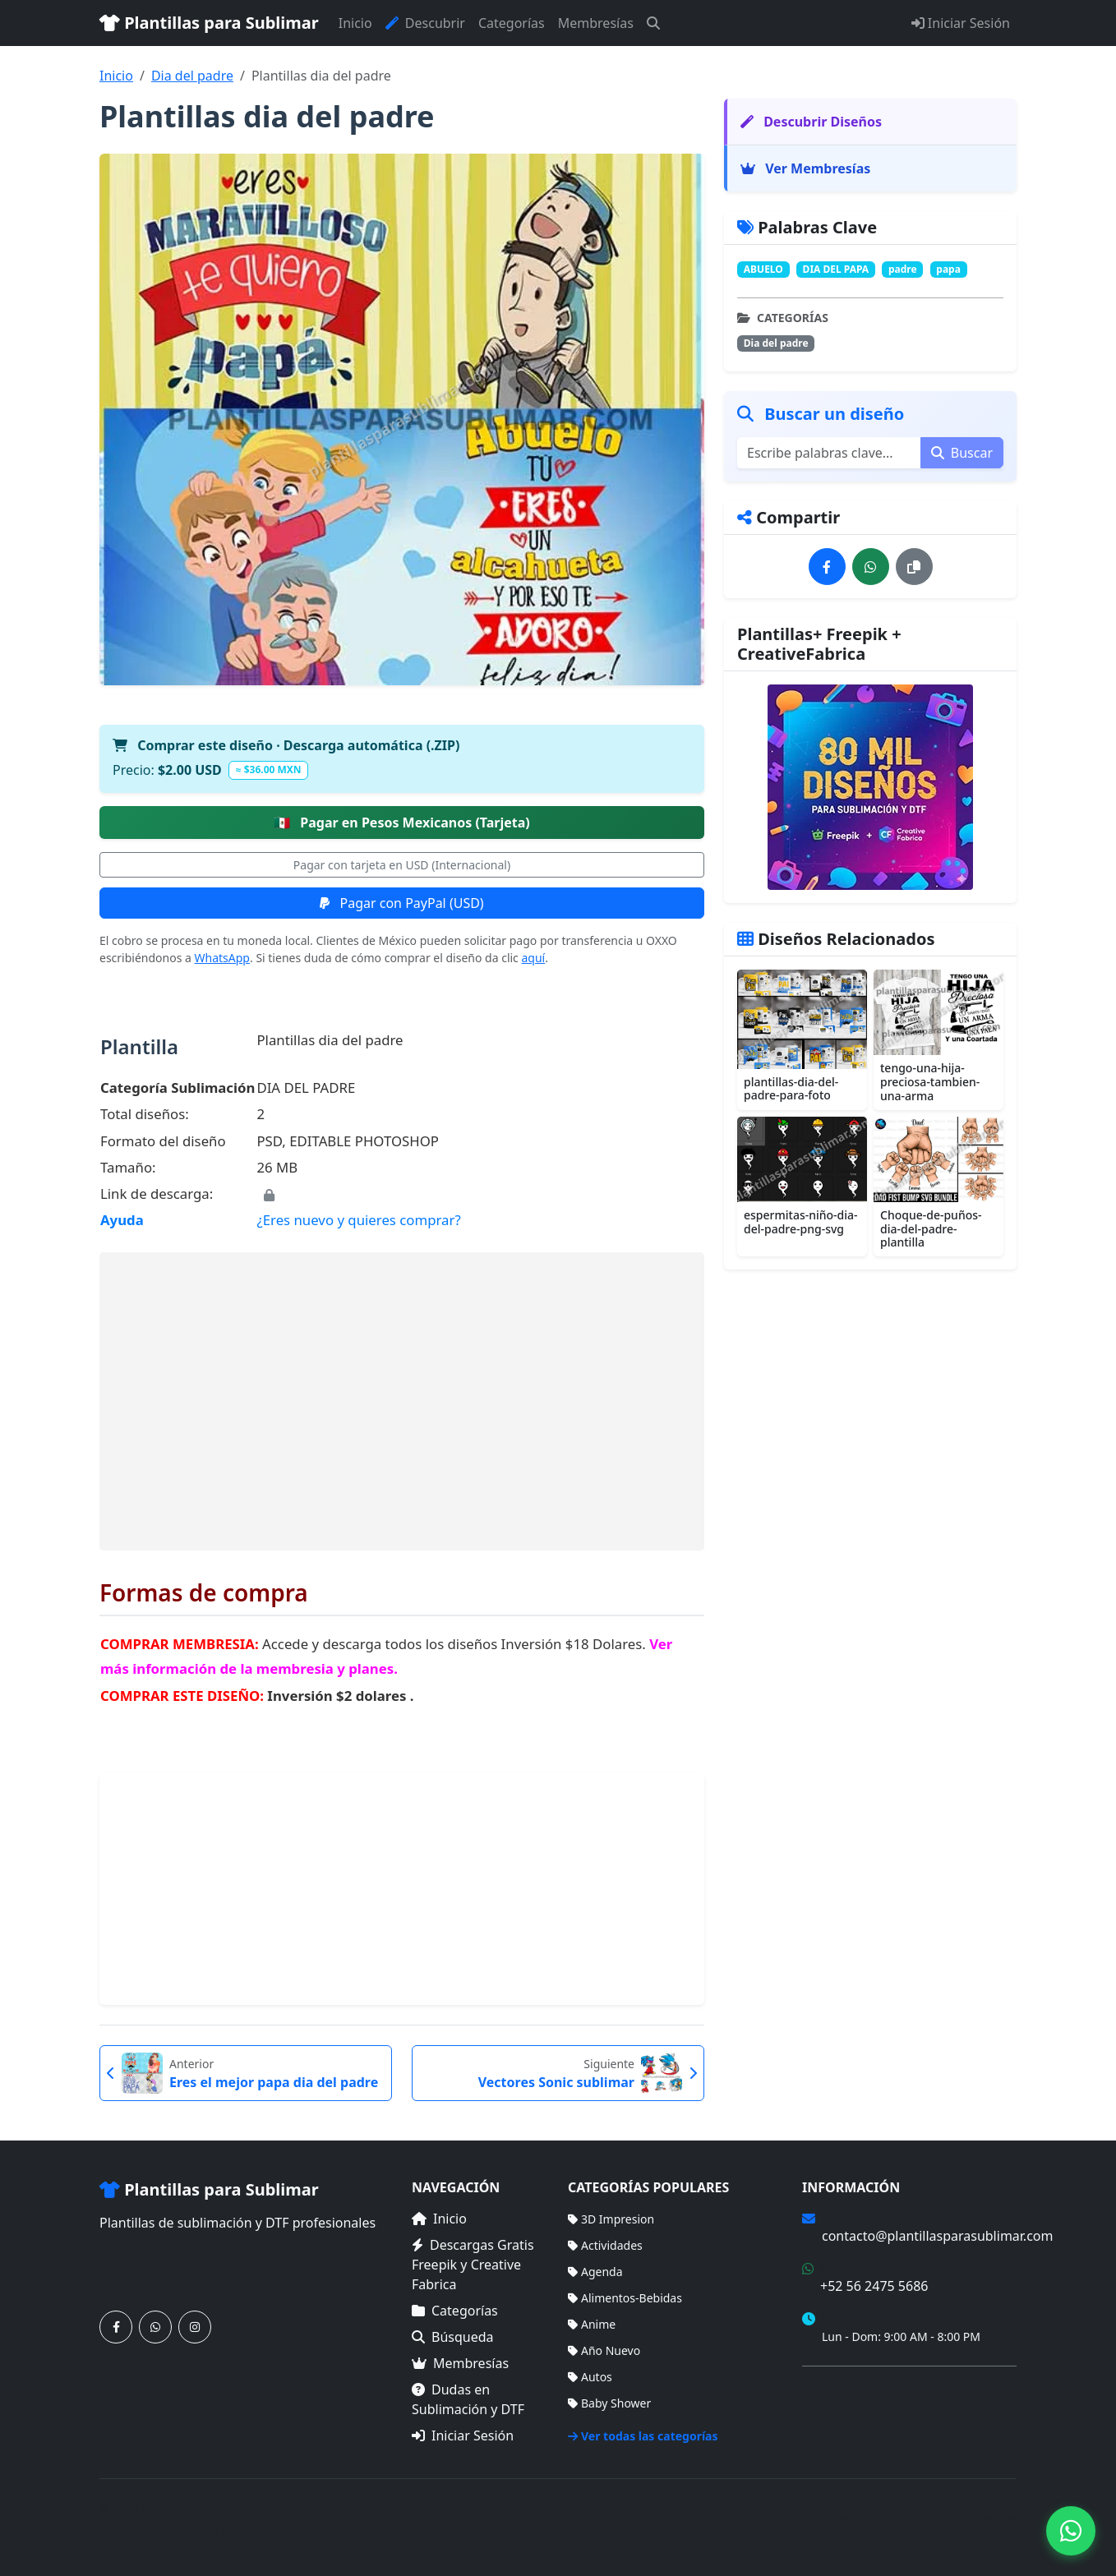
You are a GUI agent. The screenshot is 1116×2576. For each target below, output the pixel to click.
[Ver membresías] (870, 787)
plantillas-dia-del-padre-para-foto (791, 1089)
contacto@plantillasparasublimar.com (937, 2236)
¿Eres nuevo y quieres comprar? (358, 1219)
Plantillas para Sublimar (209, 23)
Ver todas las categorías (643, 2436)
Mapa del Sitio (840, 2412)
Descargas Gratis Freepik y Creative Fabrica (473, 2264)
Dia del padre (192, 76)
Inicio (355, 23)
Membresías (596, 23)
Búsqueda (453, 2337)
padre (902, 269)
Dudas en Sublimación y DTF (468, 2399)
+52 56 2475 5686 (874, 2286)
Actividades (605, 2245)
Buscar (962, 453)
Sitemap (994, 2518)
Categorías (511, 23)
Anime (592, 2324)
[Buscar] (653, 23)
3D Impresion (611, 2219)
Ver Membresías (805, 168)
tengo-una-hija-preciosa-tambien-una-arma (930, 1082)
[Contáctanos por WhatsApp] (155, 2327)
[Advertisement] (402, 1401)
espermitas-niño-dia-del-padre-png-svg (801, 1222)
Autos (590, 2377)
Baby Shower (609, 2403)
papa (948, 269)
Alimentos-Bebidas (625, 2298)
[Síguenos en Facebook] (115, 2327)
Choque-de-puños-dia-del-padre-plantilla (931, 1229)
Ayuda (122, 1219)
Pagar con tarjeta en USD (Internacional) (401, 865)
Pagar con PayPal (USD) (401, 903)
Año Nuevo (604, 2350)
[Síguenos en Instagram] (194, 2327)
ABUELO (763, 269)
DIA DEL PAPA (836, 269)
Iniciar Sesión (960, 23)
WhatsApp (222, 957)
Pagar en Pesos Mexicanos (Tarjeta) (402, 822)
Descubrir (425, 23)
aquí (533, 957)
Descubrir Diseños (811, 122)
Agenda (595, 2271)
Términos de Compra (858, 2388)
